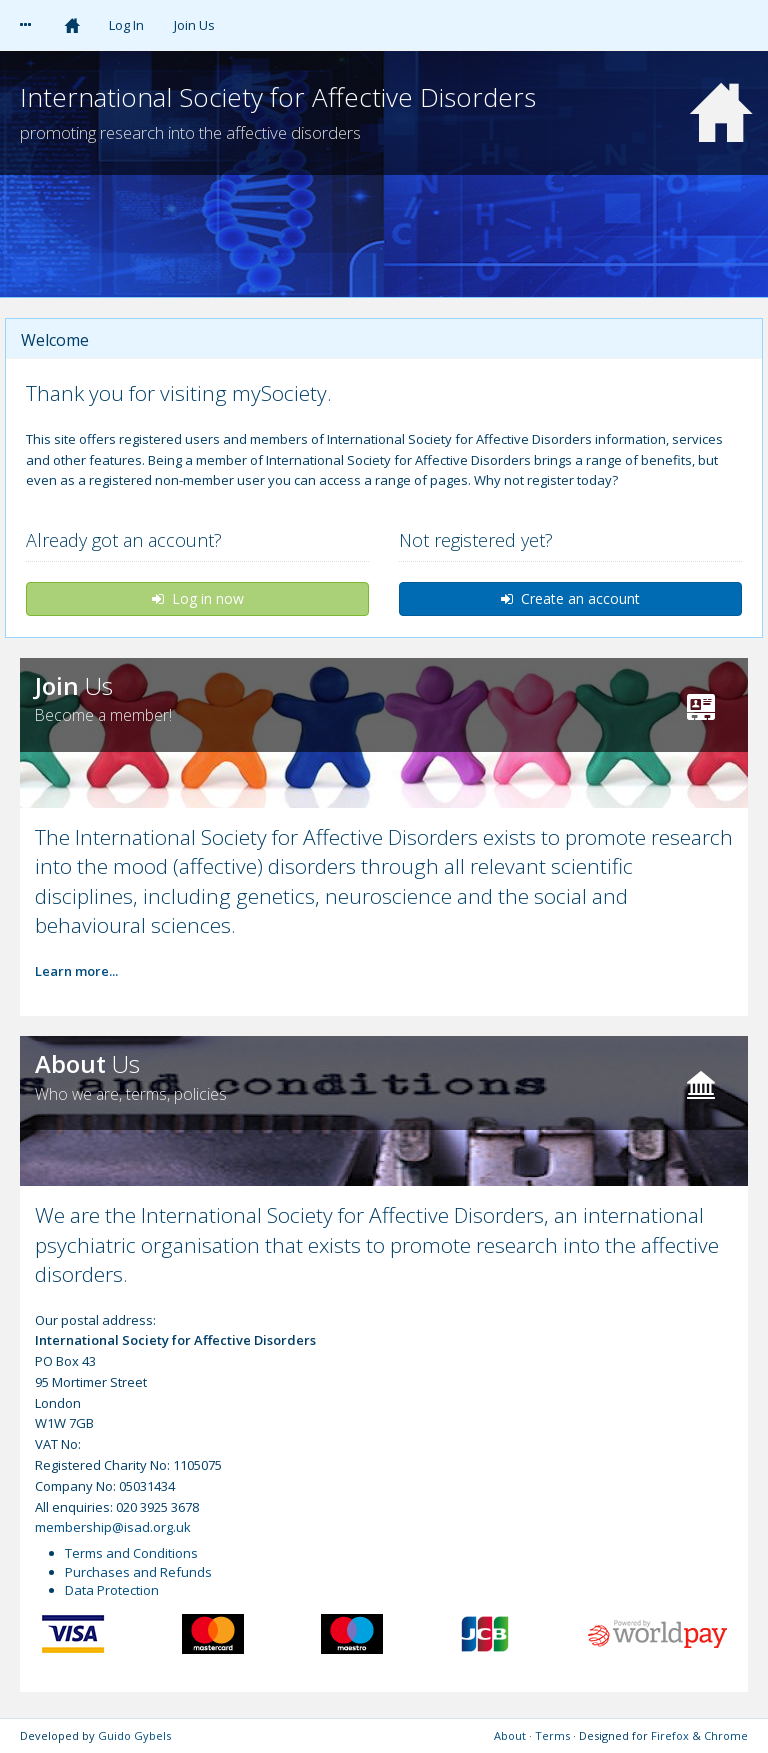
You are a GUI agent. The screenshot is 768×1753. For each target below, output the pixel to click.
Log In (126, 25)
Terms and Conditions (131, 1553)
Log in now (198, 598)
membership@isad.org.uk (113, 1527)
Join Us (194, 25)
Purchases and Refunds (138, 1572)
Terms (552, 1735)
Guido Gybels (134, 1735)
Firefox (670, 1735)
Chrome (726, 1735)
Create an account (570, 598)
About (510, 1735)
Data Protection (112, 1590)
